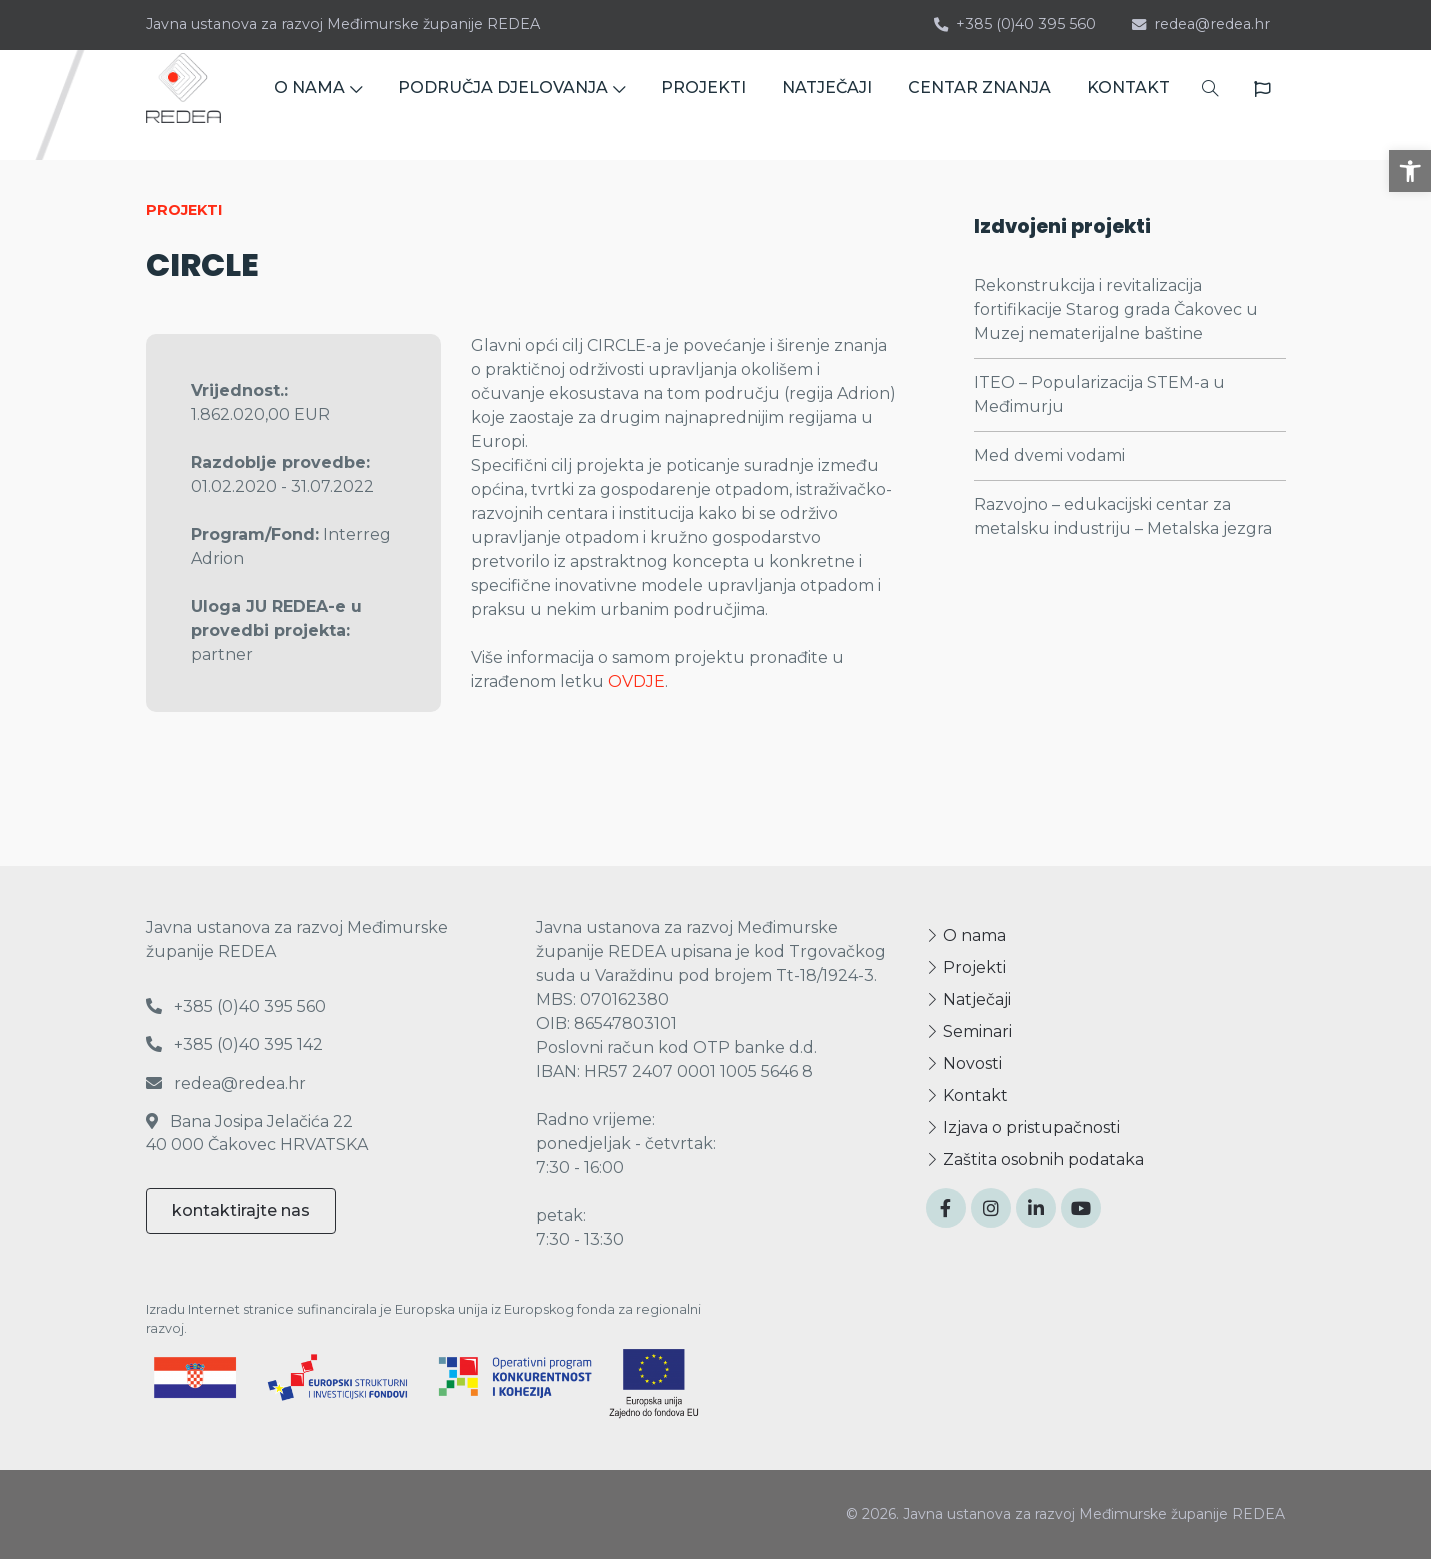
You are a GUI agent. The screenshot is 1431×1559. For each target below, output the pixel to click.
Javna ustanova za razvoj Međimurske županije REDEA (343, 24)
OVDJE (636, 681)
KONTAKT (1128, 104)
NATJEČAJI (827, 104)
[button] (1410, 171)
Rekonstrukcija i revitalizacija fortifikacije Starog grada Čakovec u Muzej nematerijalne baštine (1116, 309)
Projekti (966, 967)
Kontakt (967, 1095)
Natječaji (968, 999)
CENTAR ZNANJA (979, 104)
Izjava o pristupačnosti (1023, 1127)
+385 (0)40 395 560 (1015, 24)
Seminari (969, 1031)
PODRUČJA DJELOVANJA (511, 104)
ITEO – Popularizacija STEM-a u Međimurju (1099, 394)
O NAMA (318, 104)
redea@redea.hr (1201, 24)
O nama (966, 935)
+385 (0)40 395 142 (234, 1044)
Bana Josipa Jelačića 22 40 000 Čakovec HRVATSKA (257, 1132)
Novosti (964, 1063)
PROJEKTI (703, 104)
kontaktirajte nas (241, 1210)
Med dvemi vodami (1049, 455)
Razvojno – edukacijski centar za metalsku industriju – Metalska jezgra (1123, 516)
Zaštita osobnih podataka (1035, 1159)
